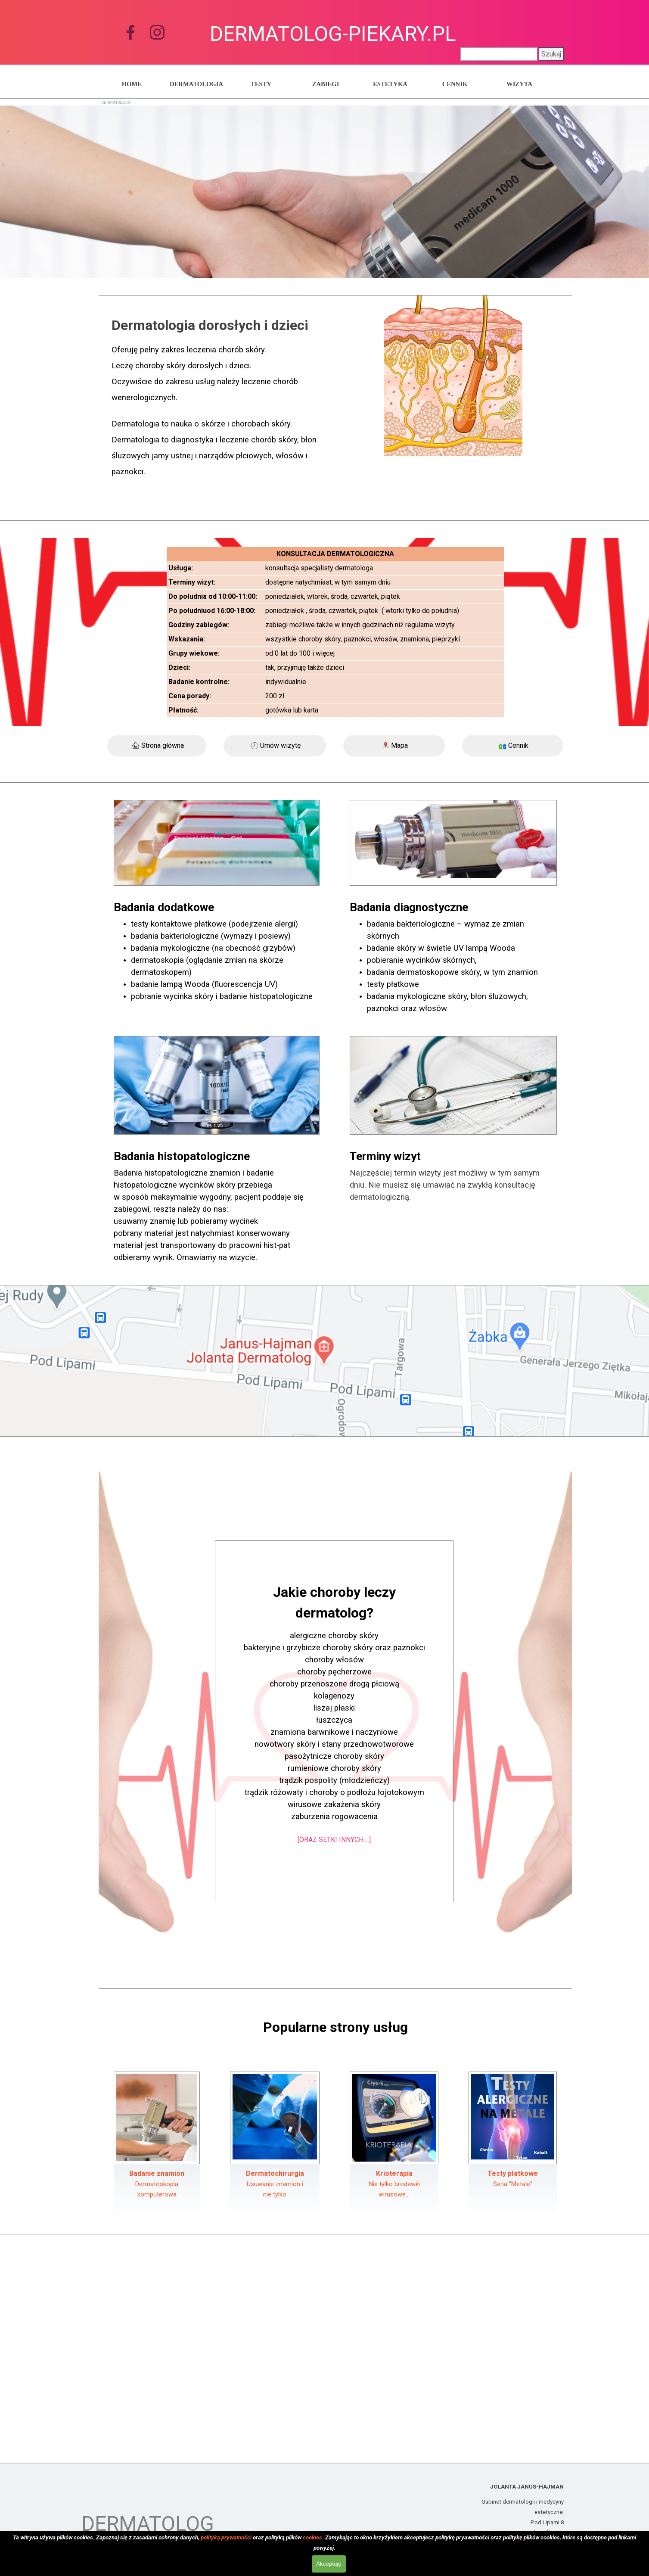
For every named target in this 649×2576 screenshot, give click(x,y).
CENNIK (455, 84)
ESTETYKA (390, 84)
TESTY (261, 84)
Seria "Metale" (512, 2184)
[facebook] (130, 32)
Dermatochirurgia (275, 2173)
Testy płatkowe (513, 2173)
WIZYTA (519, 84)
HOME (132, 84)
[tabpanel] (217, 402)
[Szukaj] (498, 54)
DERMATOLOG (147, 2523)
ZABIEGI (325, 84)
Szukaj (551, 54)
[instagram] (157, 32)
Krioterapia (394, 2173)
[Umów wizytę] (275, 745)
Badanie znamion (156, 2173)
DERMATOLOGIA (196, 84)
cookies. (313, 2537)
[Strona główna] (156, 745)
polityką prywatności (226, 2537)
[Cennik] (512, 745)
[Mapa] (394, 745)
